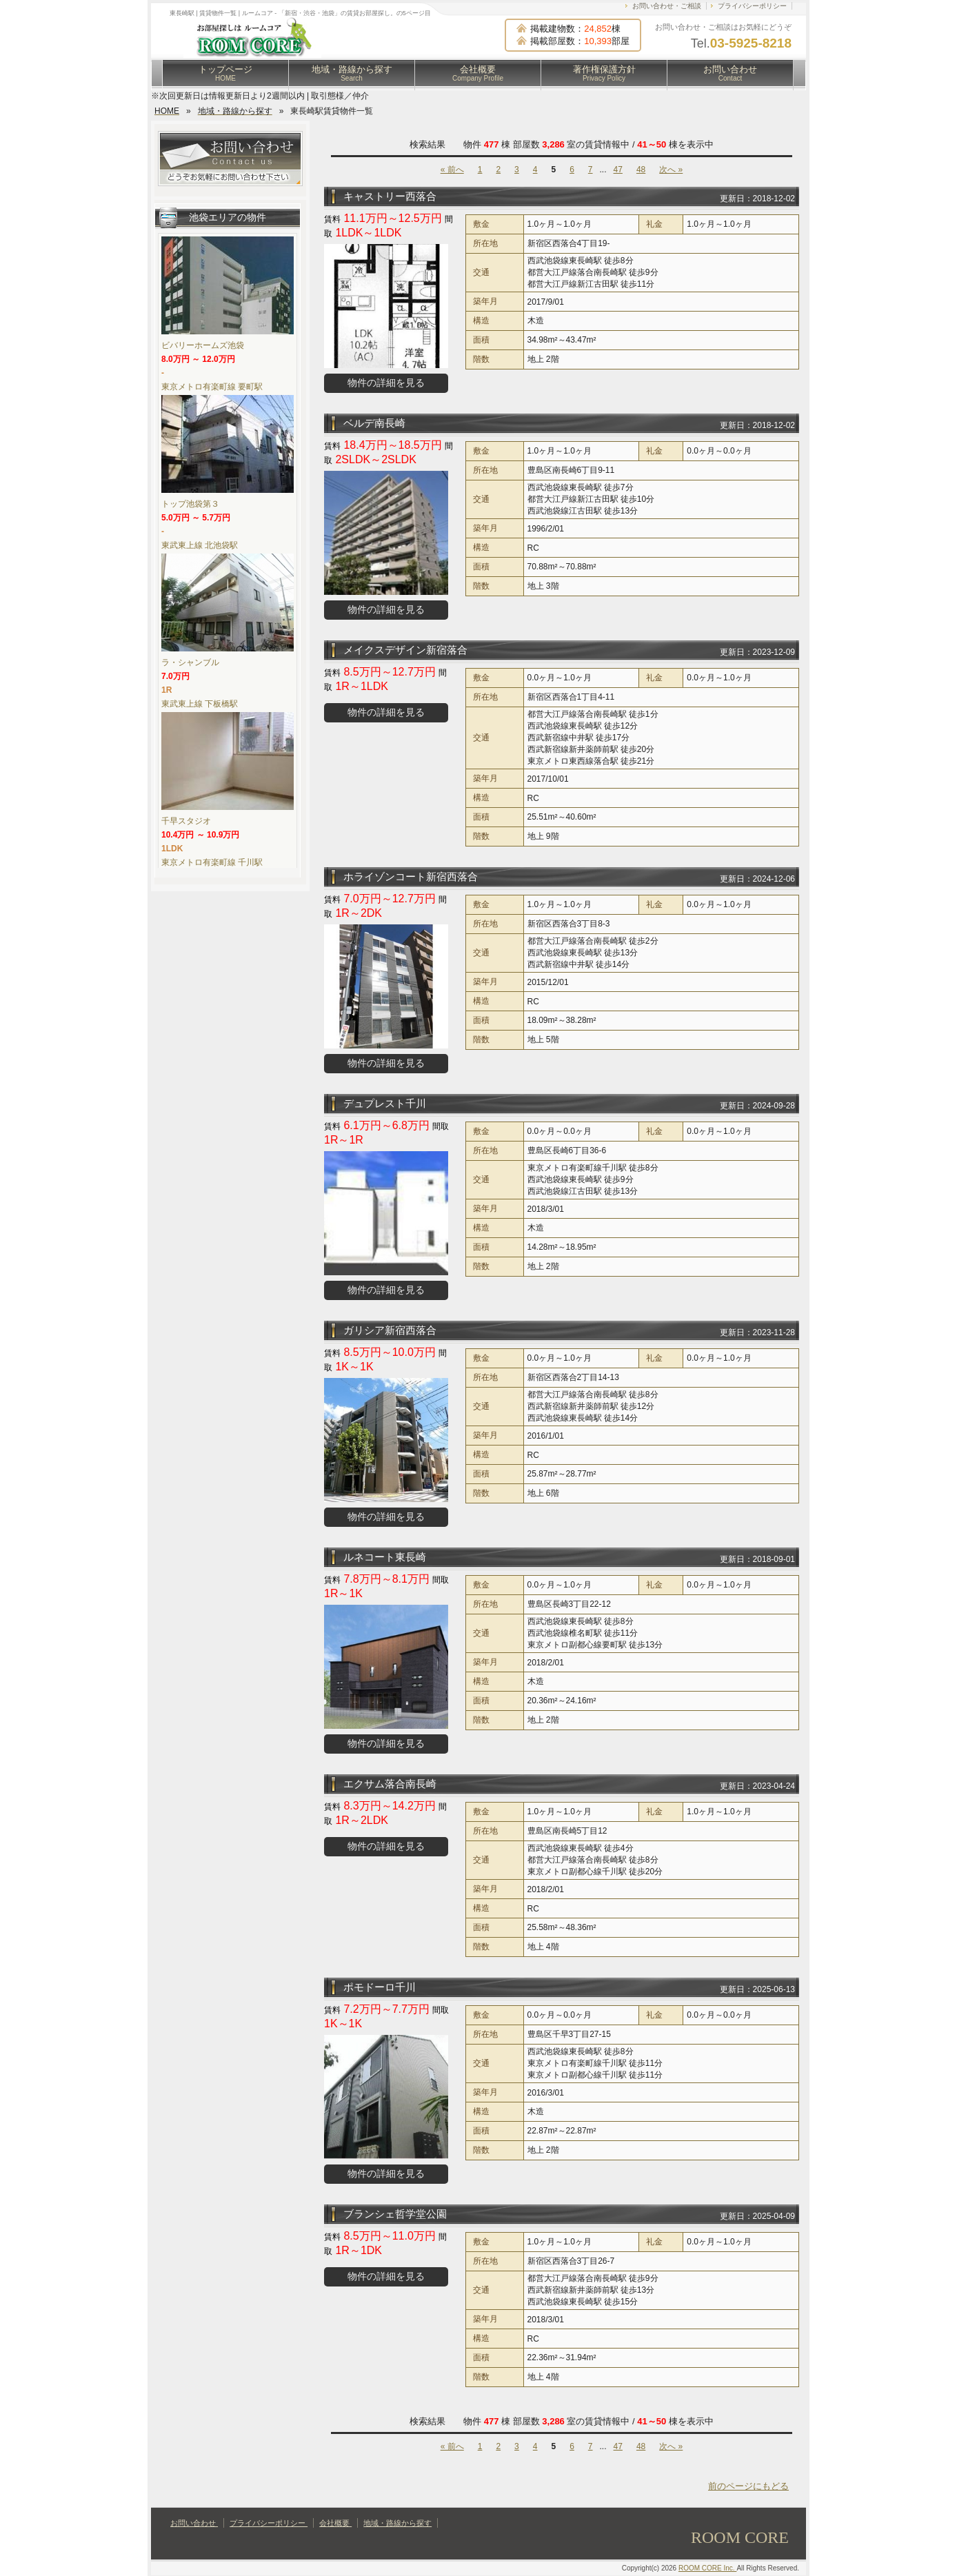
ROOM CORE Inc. (707, 2568)
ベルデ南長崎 (374, 423)
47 (618, 169)
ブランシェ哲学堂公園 (395, 2214)
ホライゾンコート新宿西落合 (410, 876)
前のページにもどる (748, 2486)
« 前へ (452, 169)
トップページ (225, 73)
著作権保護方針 (604, 73)
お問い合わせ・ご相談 (666, 6)
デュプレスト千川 (384, 1103)
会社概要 (477, 73)
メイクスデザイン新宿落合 (405, 650)
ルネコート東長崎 (384, 1557)
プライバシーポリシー (752, 6)
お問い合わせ (730, 73)
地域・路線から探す (352, 73)
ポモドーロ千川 (379, 1987)
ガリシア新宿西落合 (389, 1330)
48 (640, 169)
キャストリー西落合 (389, 196)
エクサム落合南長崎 (389, 1783)
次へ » (671, 169)
